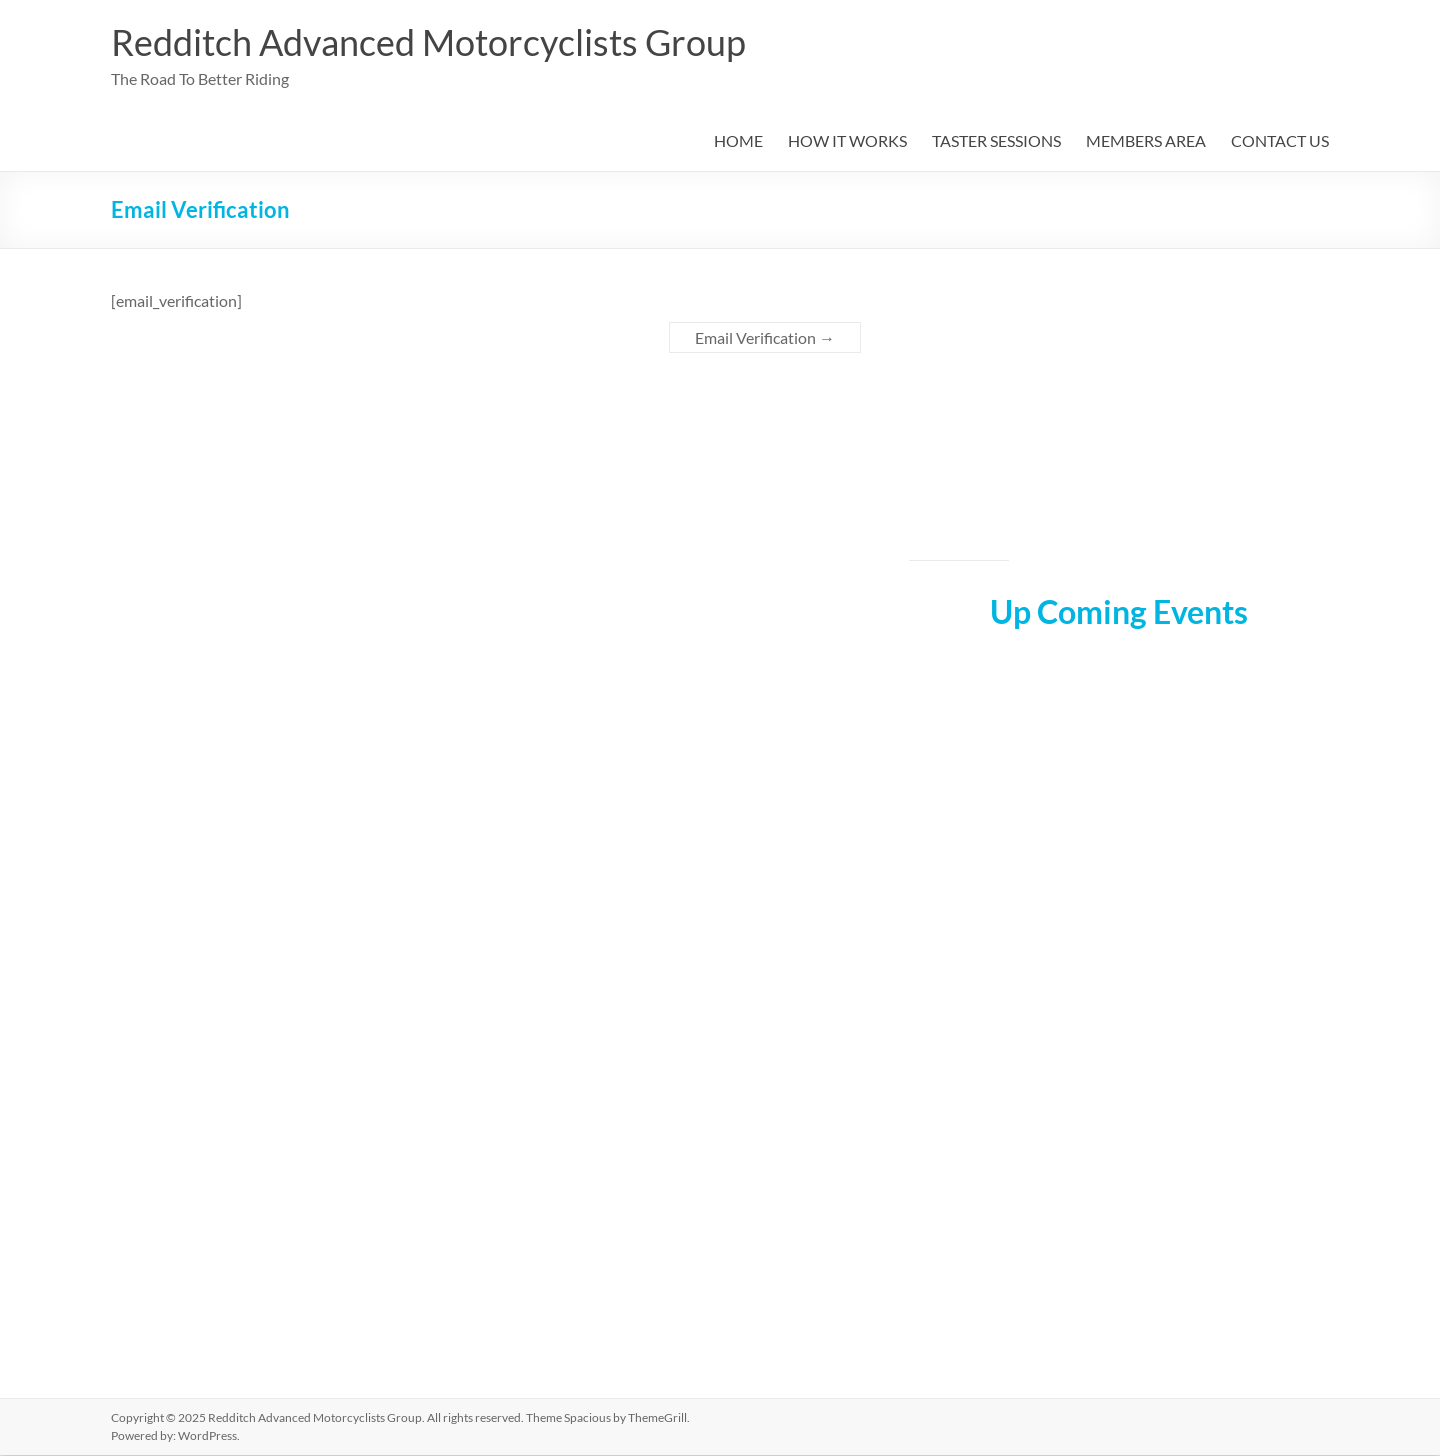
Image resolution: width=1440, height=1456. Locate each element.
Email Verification (765, 338)
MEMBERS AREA (1146, 141)
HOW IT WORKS (847, 141)
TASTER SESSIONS (996, 141)
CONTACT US (1280, 141)
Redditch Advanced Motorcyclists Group (428, 43)
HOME (738, 141)
